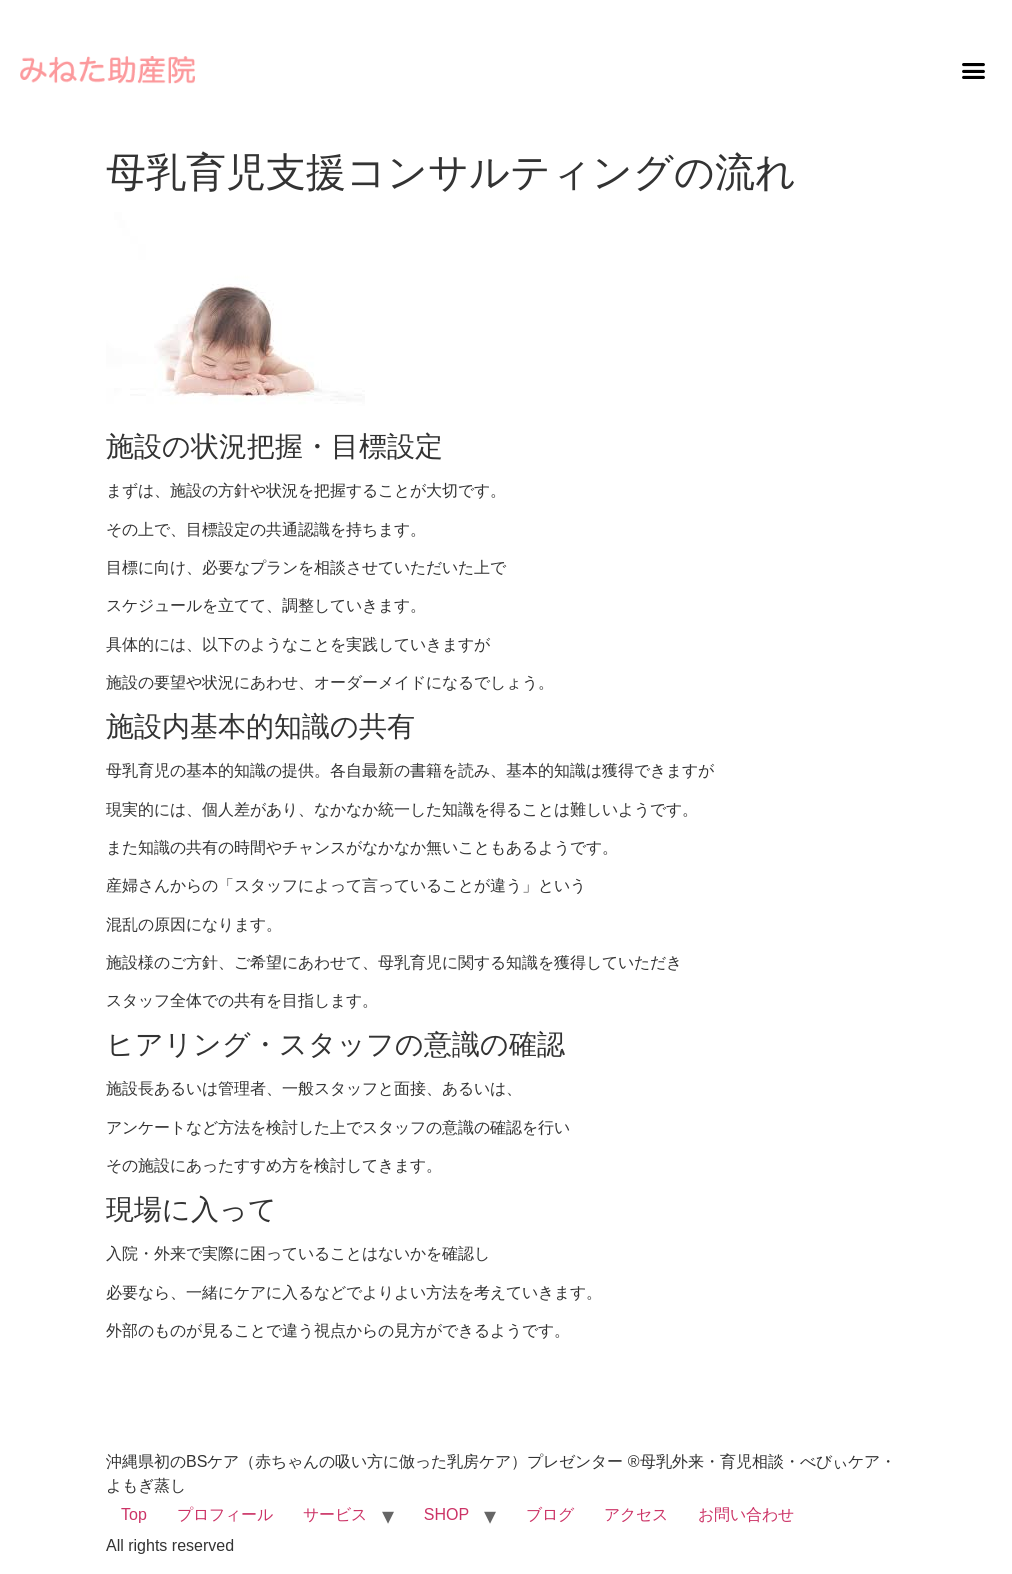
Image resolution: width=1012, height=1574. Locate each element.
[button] (973, 70)
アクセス (636, 1514)
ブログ (550, 1514)
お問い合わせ (746, 1514)
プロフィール (225, 1514)
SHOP (446, 1514)
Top (134, 1514)
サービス (335, 1514)
